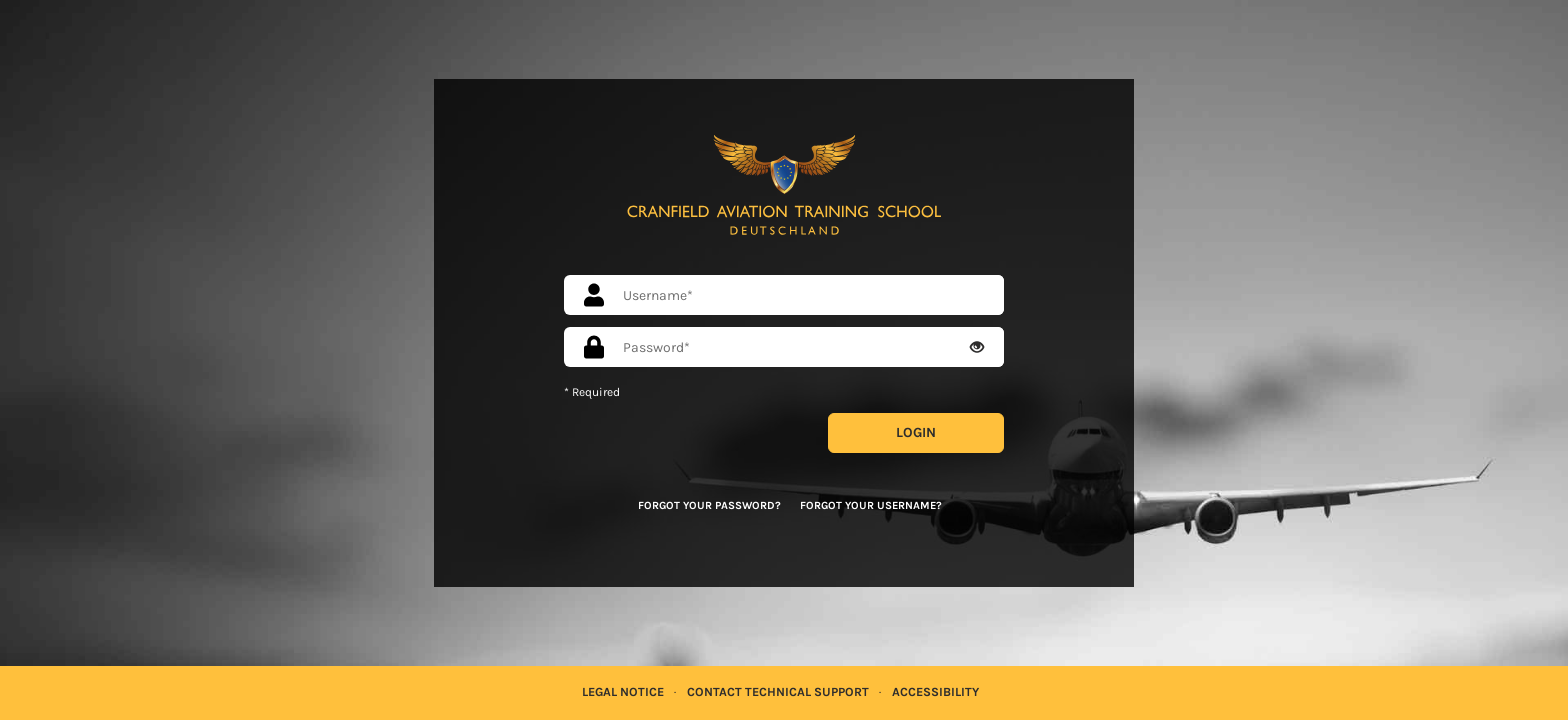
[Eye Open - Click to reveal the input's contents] (977, 348)
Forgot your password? (709, 505)
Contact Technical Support (778, 692)
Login (916, 432)
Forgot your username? (871, 505)
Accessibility (935, 692)
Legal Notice (623, 692)
